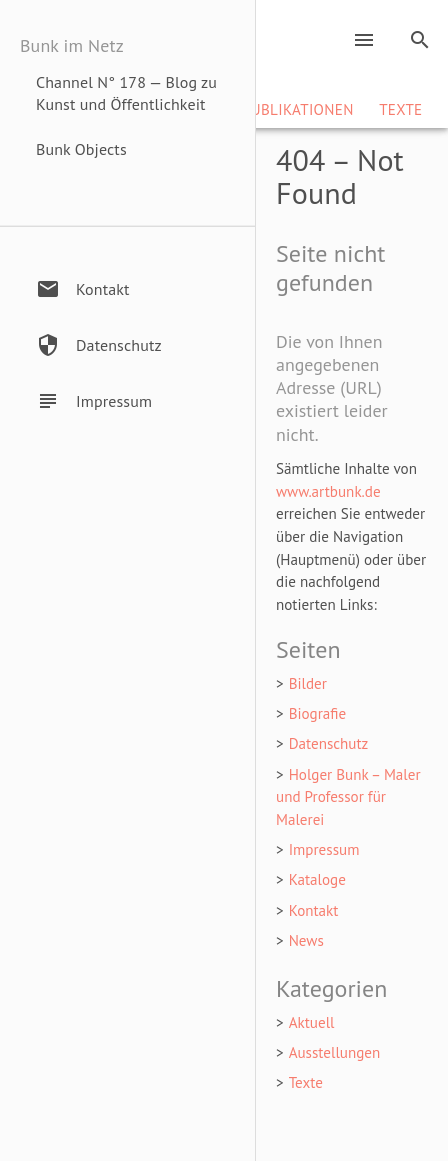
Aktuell (312, 1022)
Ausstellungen (335, 1052)
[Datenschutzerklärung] (137, 345)
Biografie (318, 713)
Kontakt (314, 910)
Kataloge (317, 879)
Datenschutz (329, 743)
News (306, 940)
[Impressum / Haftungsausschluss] (137, 401)
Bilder (308, 683)
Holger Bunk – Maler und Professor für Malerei (348, 797)
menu (364, 40)
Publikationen (298, 109)
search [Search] (420, 40)
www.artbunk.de (328, 491)
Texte (400, 109)
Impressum (324, 849)
